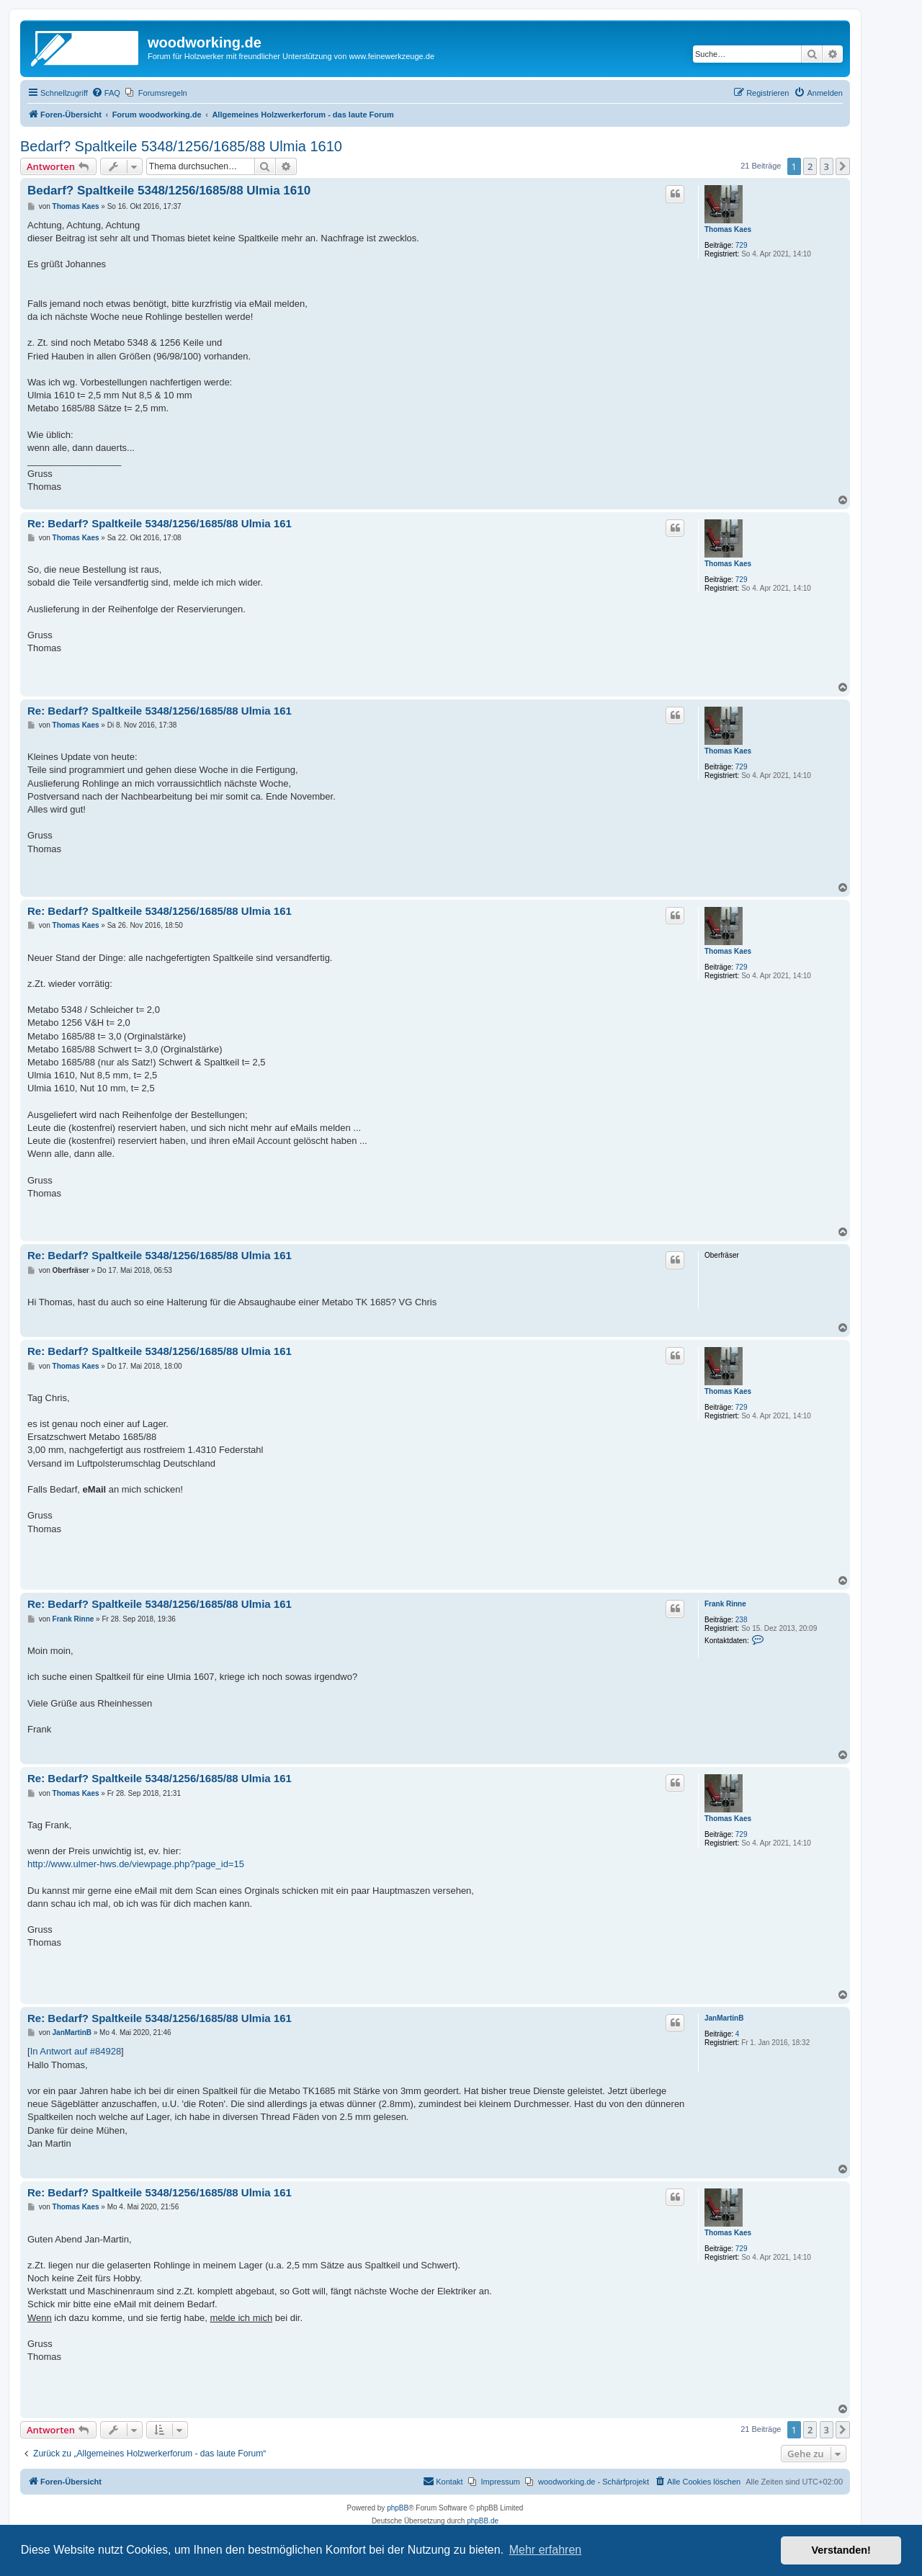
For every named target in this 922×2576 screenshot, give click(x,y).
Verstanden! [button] (841, 2550)
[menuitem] (105, 93)
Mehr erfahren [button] (545, 2550)
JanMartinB (723, 2018)
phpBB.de (482, 2521)
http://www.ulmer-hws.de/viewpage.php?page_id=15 (135, 1864)
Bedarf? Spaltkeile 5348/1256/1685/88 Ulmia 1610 (181, 146)
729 (741, 245)
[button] (843, 166)
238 (741, 1620)
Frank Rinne (725, 1604)
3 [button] (826, 166)
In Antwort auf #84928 (75, 2051)
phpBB (397, 2508)
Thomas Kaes (727, 229)
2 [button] (810, 166)
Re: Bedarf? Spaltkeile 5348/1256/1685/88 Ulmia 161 (159, 523)
